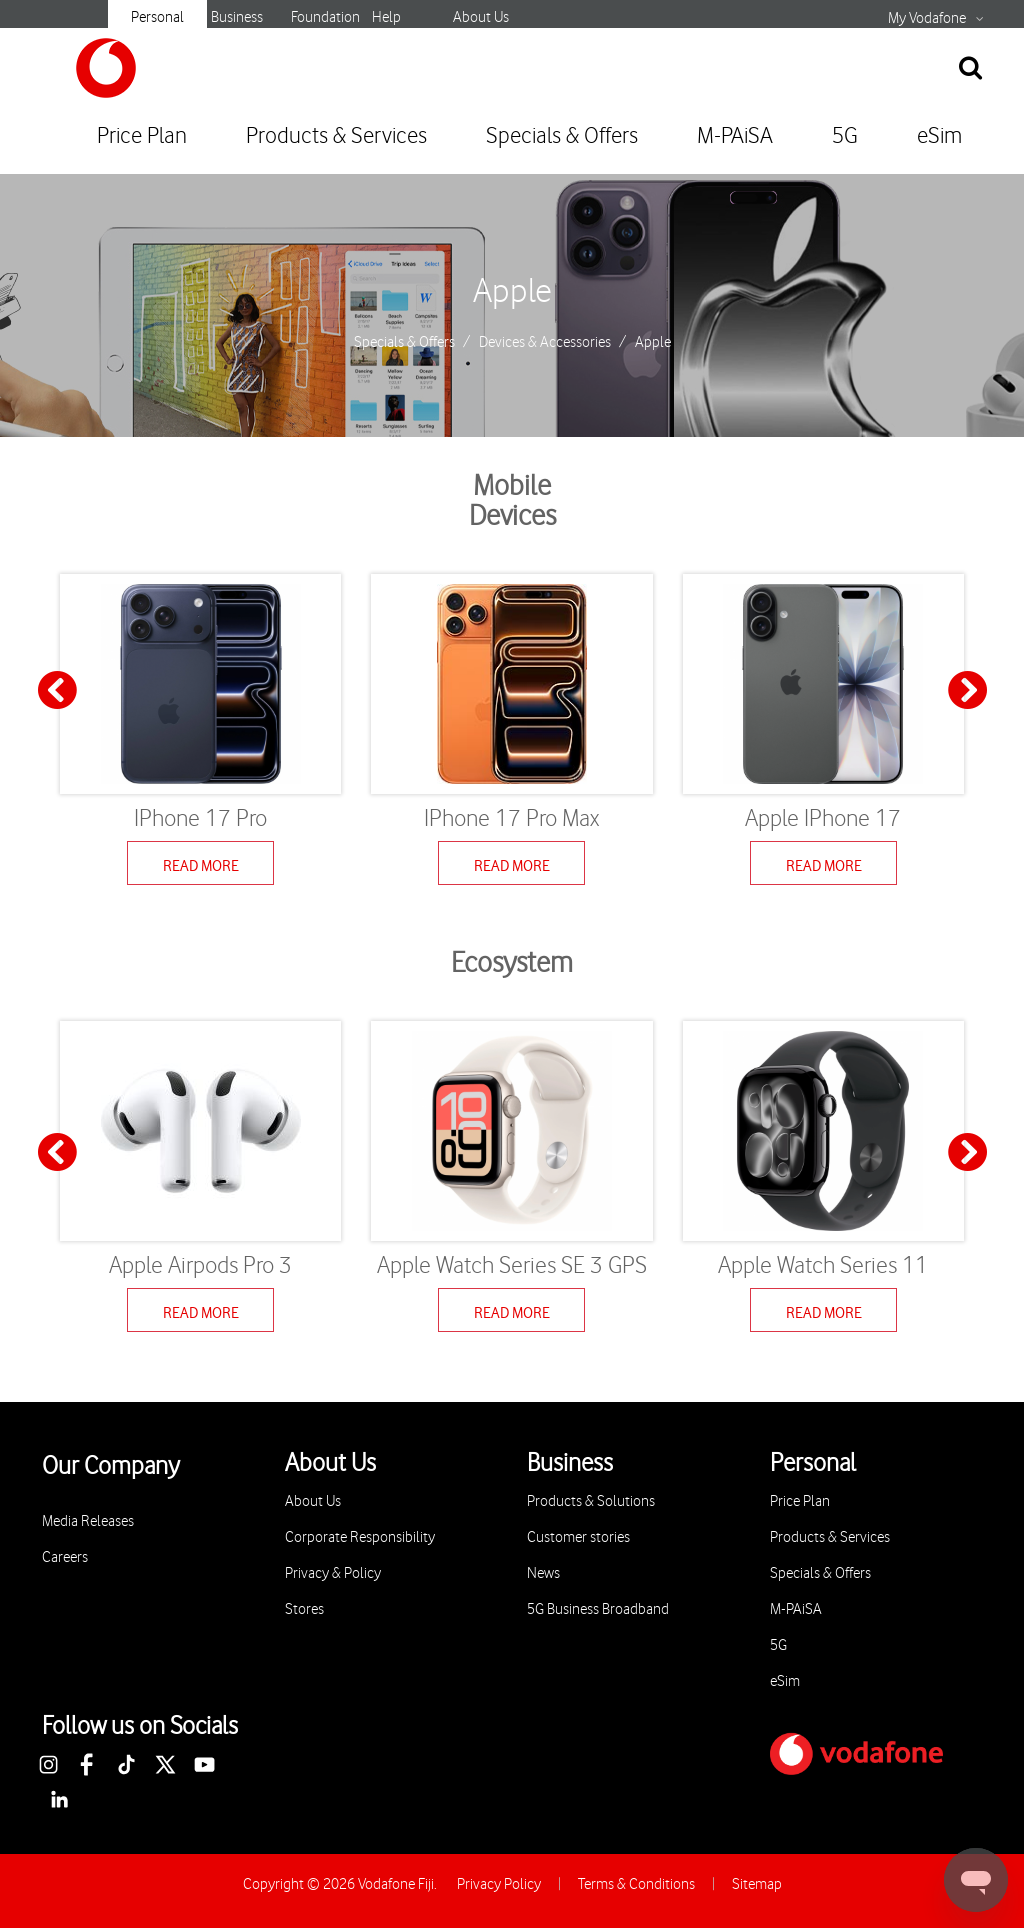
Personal (157, 17)
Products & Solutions (591, 1501)
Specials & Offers (562, 136)
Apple (512, 292)
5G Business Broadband (598, 1609)
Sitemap (757, 1884)
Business (237, 17)
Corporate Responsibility (360, 1537)
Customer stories (578, 1537)
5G (845, 136)
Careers (65, 1557)
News (543, 1573)
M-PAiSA (735, 136)
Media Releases (88, 1521)
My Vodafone (927, 19)
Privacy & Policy (333, 1573)
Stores (304, 1609)
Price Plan (142, 136)
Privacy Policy (499, 1884)
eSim (939, 136)
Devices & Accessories (545, 343)
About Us (481, 17)
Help (386, 17)
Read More (201, 866)
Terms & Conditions (636, 1884)
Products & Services (336, 136)
